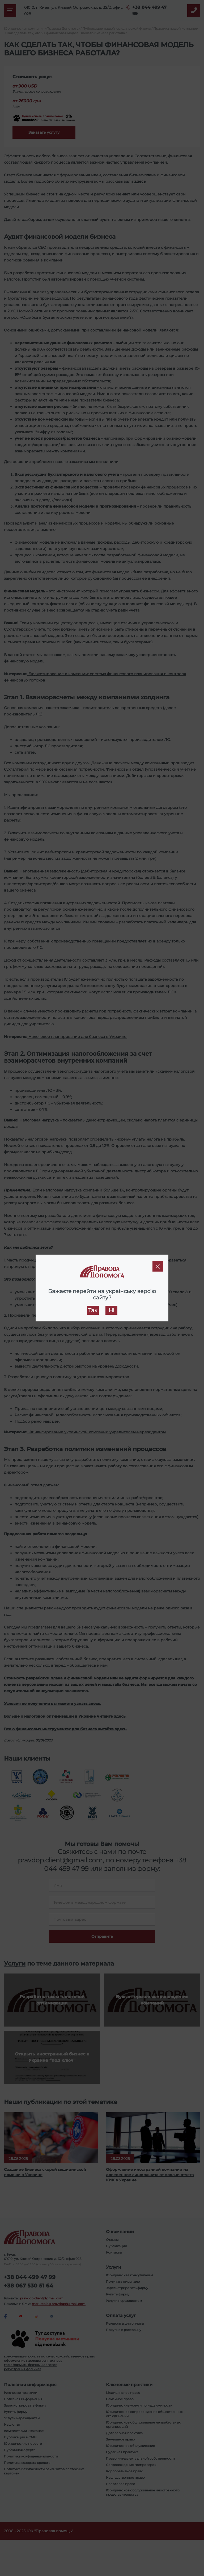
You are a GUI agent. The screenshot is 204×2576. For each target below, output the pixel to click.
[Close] (157, 1266)
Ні (111, 1310)
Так (92, 1310)
